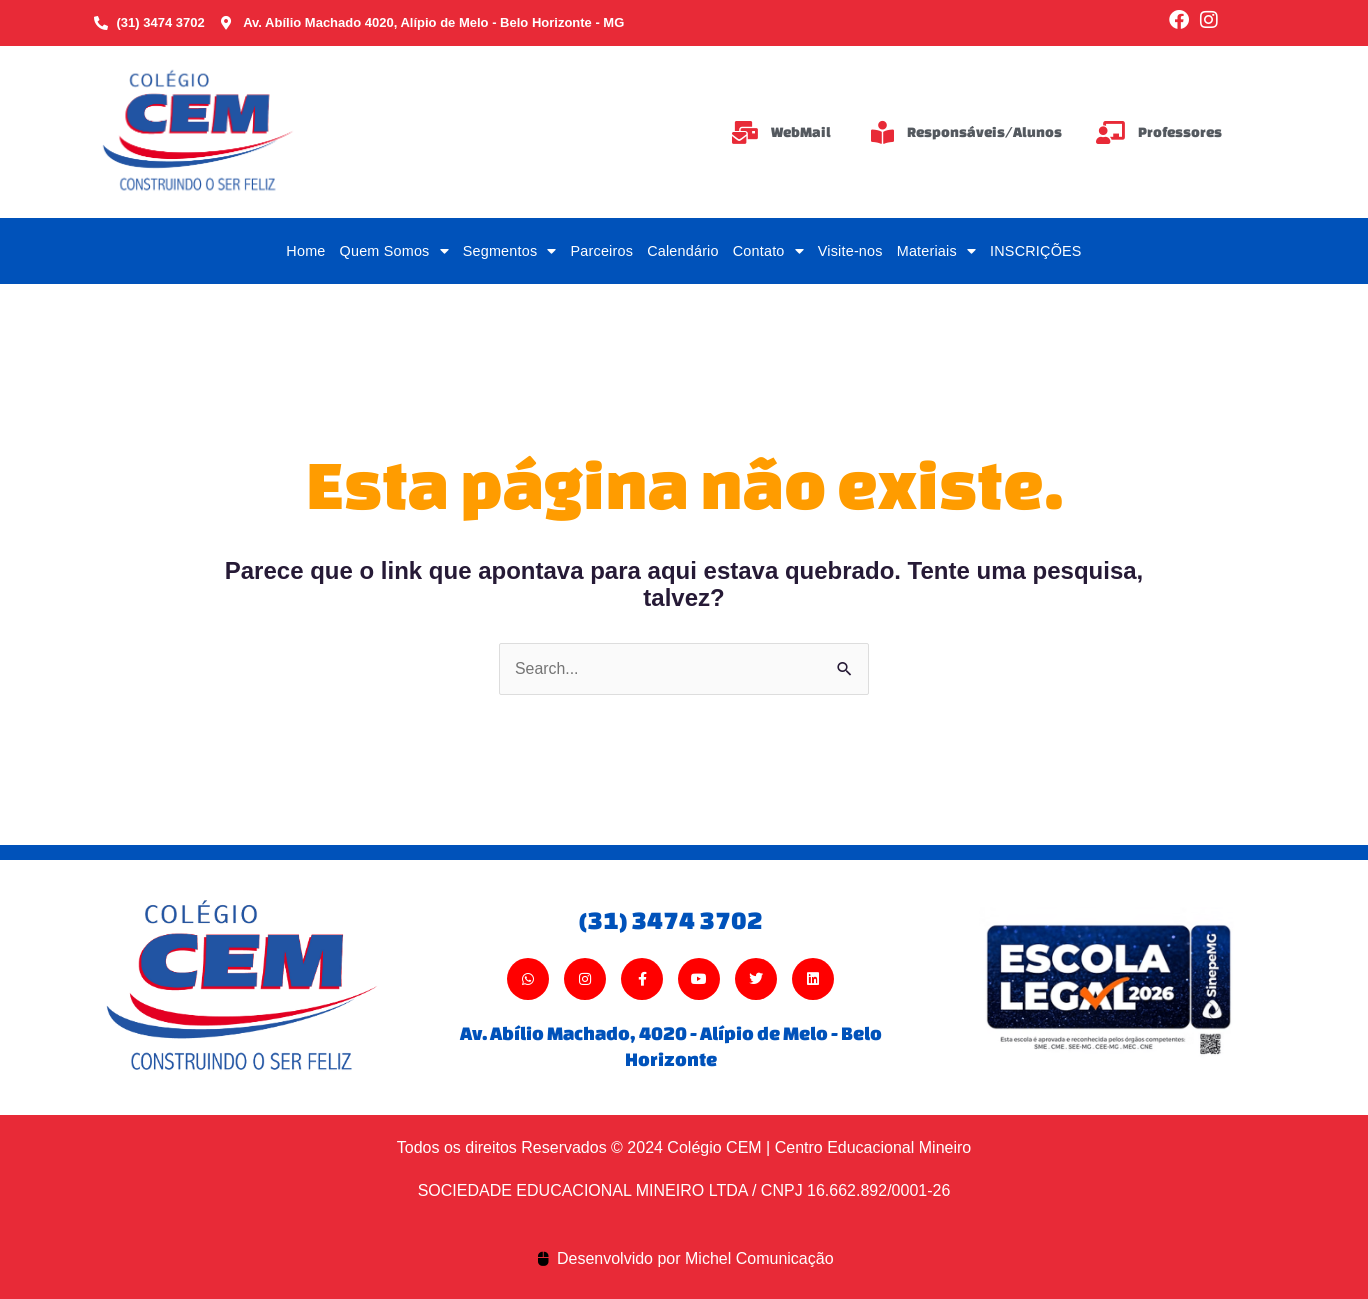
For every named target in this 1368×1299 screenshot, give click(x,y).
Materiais (936, 251)
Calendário (683, 251)
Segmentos (510, 251)
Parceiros (602, 251)
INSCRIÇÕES (1036, 251)
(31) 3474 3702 (671, 920)
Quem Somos (394, 251)
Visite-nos (850, 251)
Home (305, 251)
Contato (768, 251)
